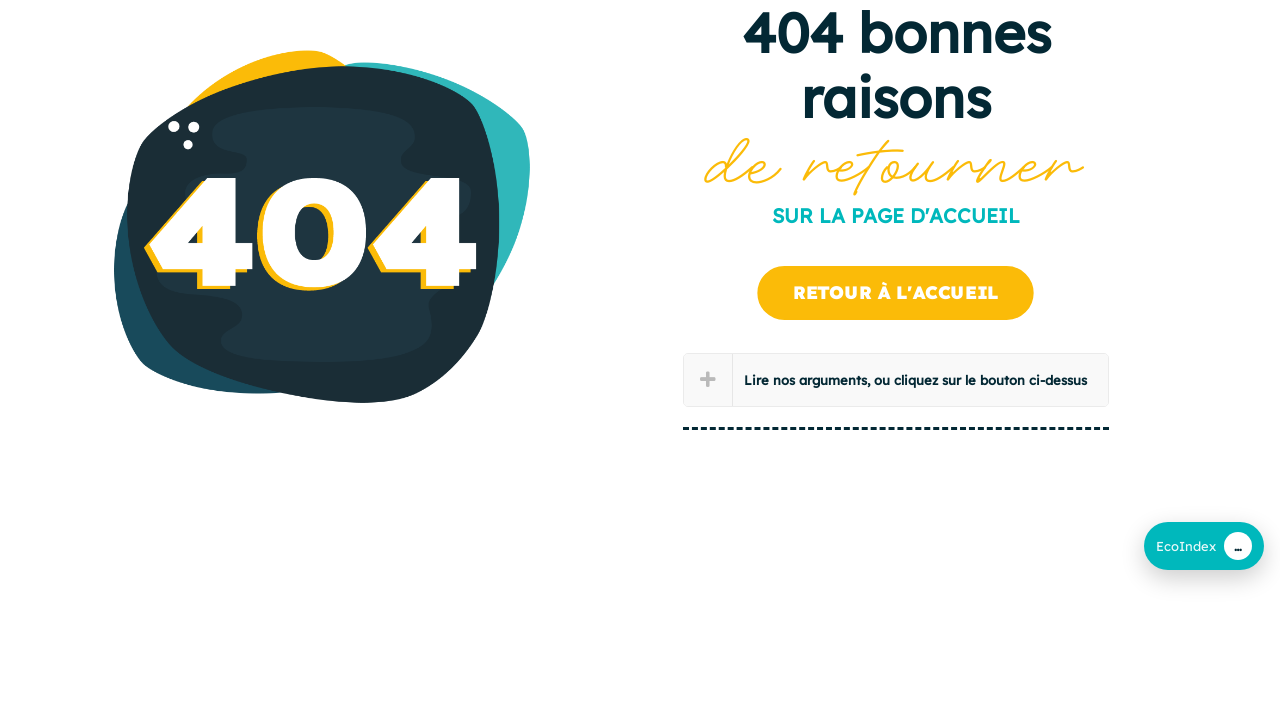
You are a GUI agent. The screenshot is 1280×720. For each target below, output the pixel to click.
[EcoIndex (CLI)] (1204, 546)
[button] (896, 380)
